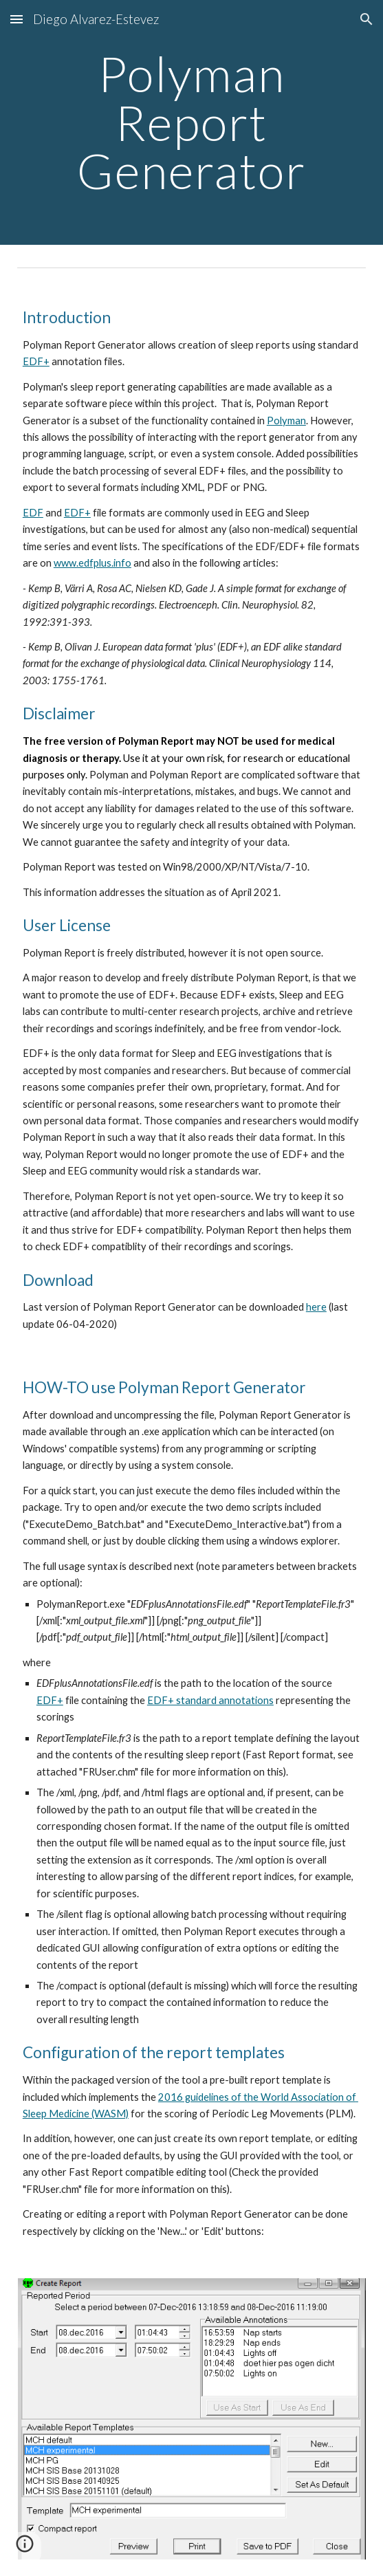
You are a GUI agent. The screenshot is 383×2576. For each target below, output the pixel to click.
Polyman (286, 420)
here (316, 1307)
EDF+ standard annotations (210, 1700)
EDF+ (36, 361)
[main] (191, 122)
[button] (16, 19)
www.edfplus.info (92, 563)
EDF (33, 513)
